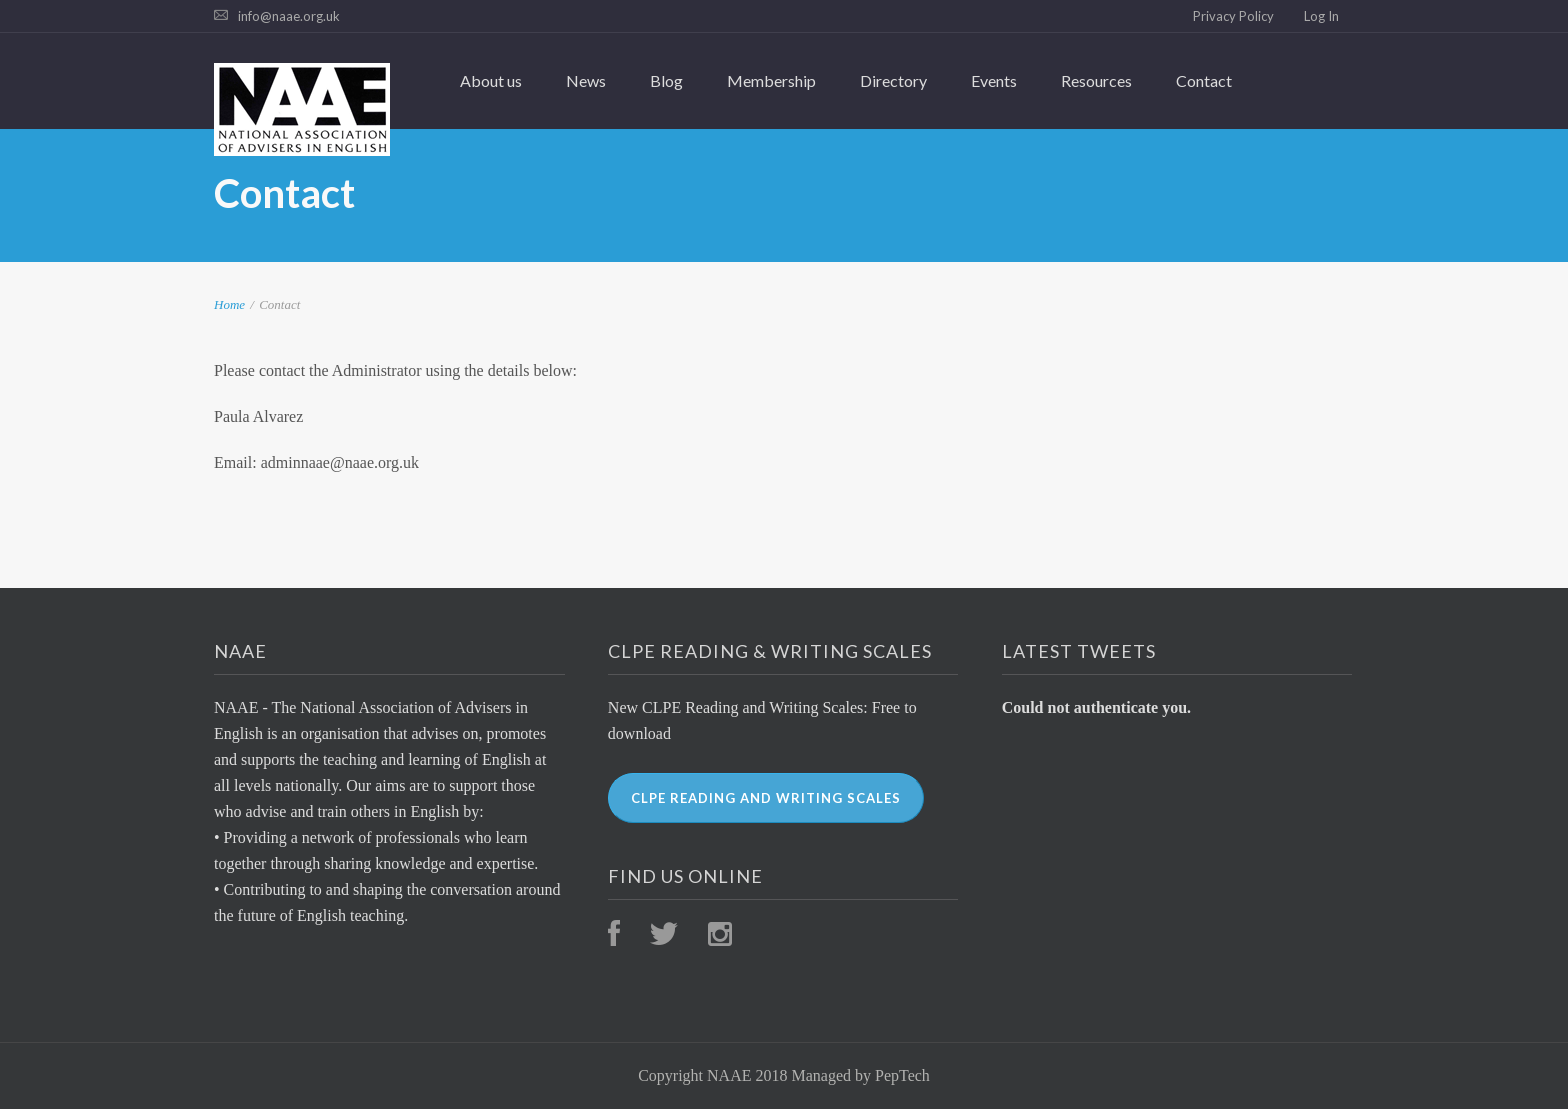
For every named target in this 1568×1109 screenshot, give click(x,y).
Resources (1096, 80)
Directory (893, 80)
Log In (1321, 16)
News (586, 80)
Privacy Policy (1233, 16)
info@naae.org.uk (289, 16)
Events (994, 80)
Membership (771, 80)
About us (491, 80)
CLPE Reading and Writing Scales (766, 798)
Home (229, 304)
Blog (666, 80)
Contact (1204, 80)
